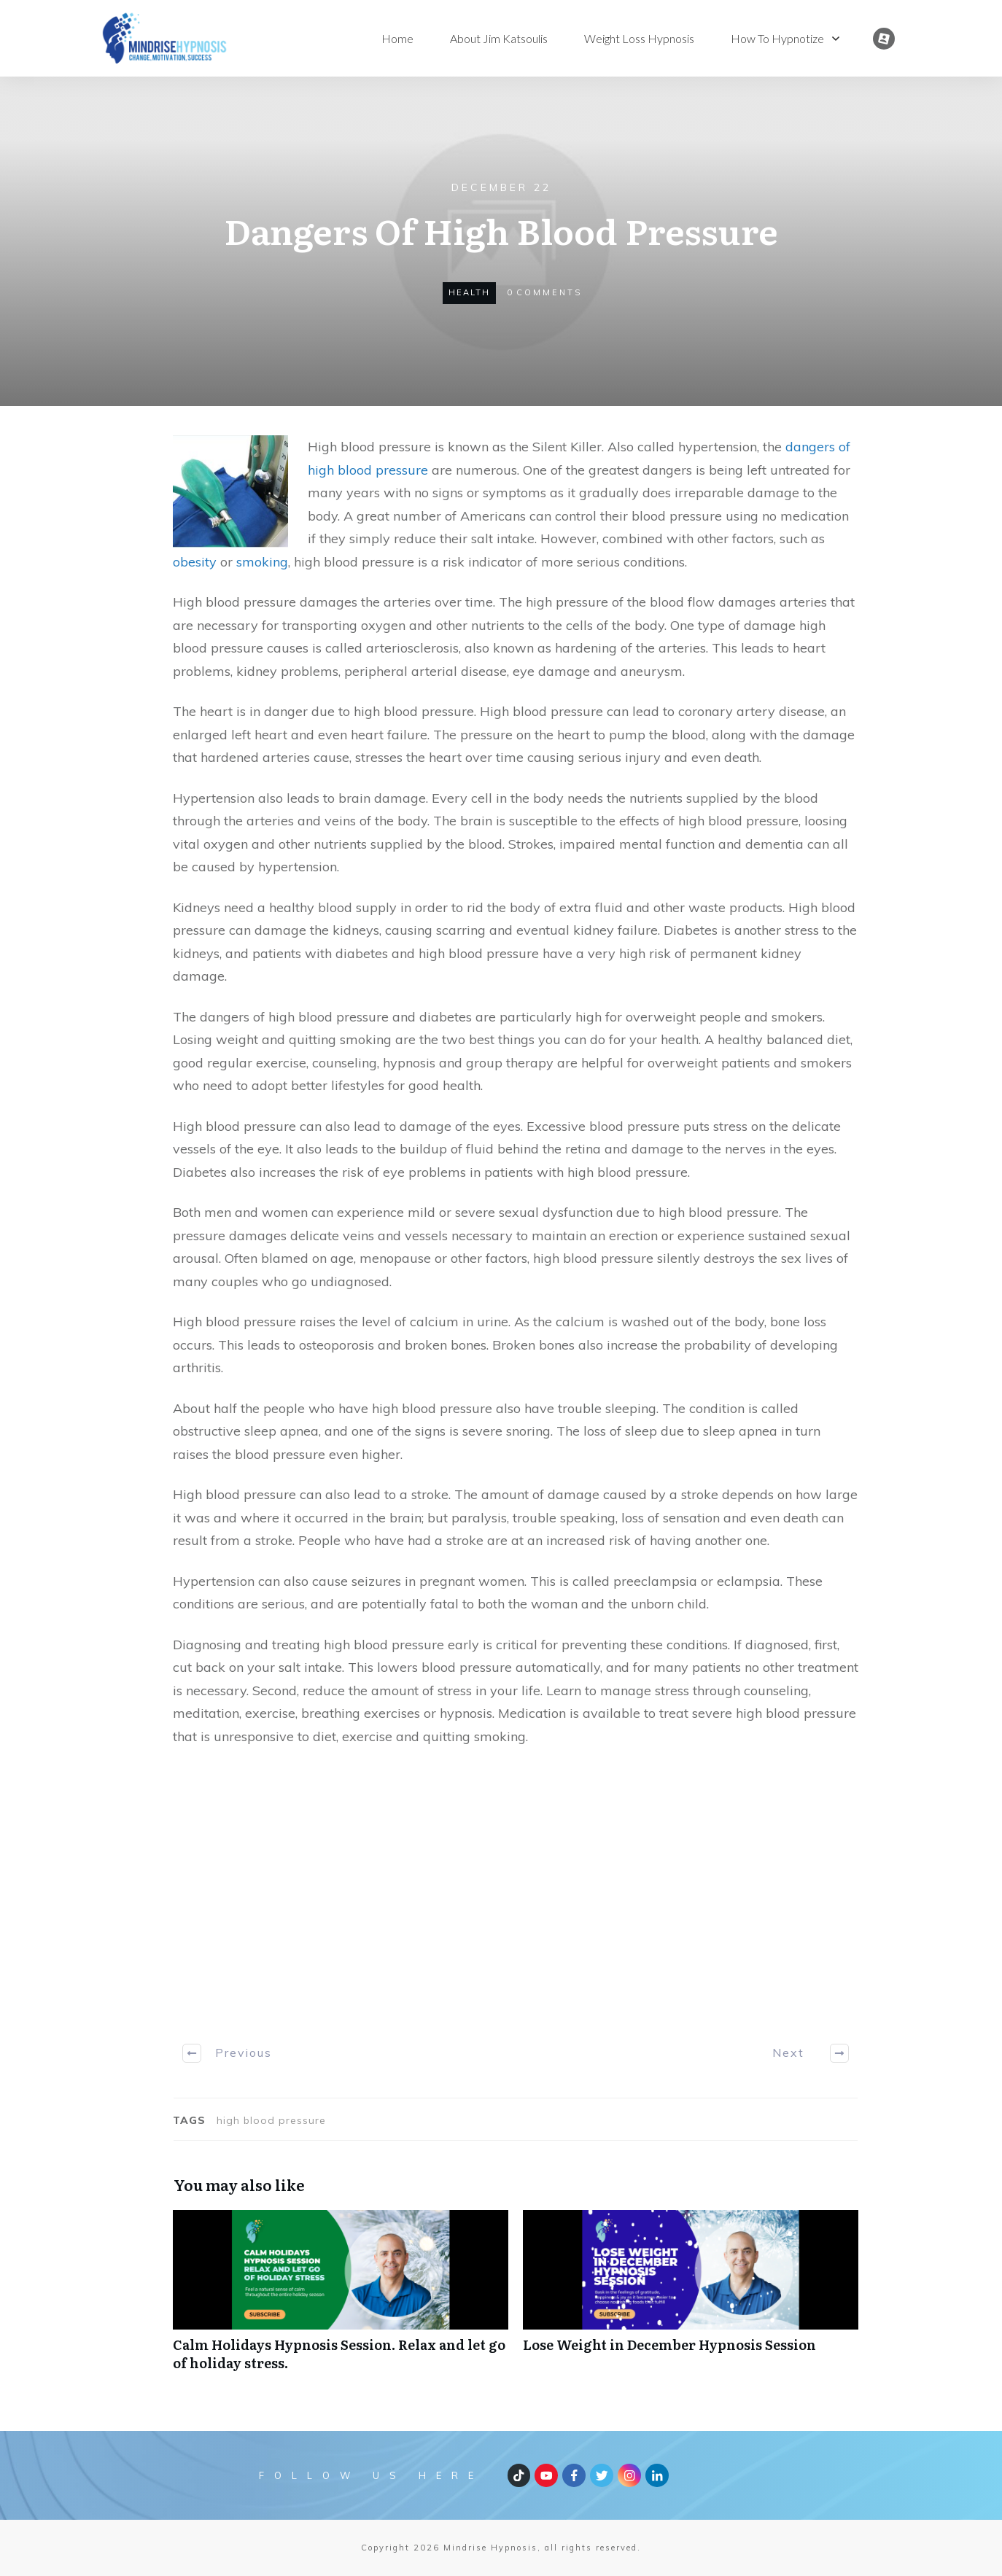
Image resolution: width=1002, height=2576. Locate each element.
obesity (195, 561)
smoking (262, 561)
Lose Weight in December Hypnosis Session (690, 2298)
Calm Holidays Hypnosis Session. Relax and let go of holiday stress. (340, 2298)
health (469, 292)
